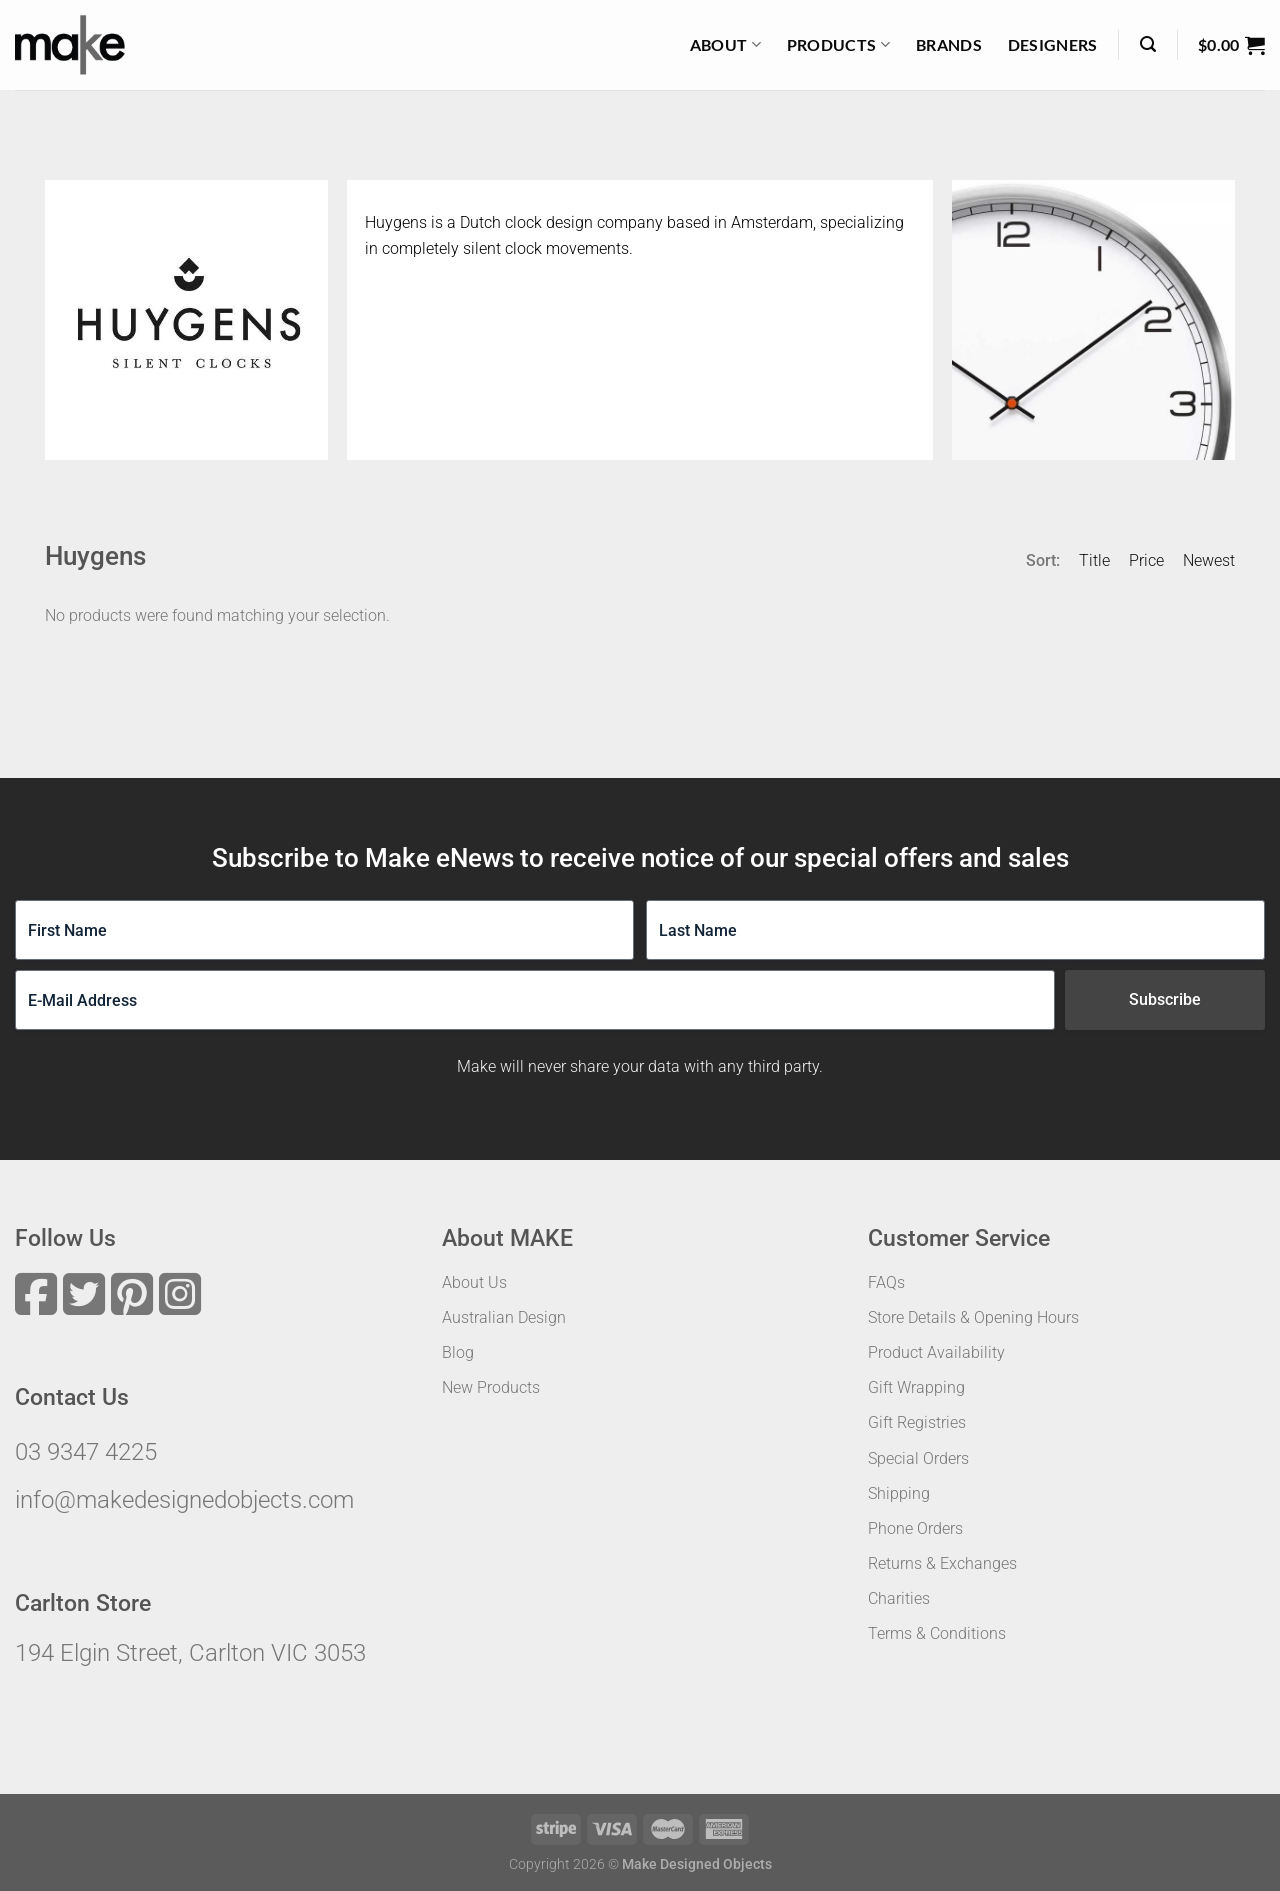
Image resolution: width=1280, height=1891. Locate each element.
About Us (474, 1282)
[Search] (1148, 44)
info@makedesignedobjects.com (184, 1500)
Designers (1053, 44)
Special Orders (918, 1458)
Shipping (899, 1493)
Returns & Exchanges (942, 1563)
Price (1146, 560)
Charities (899, 1598)
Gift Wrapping (916, 1387)
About (725, 45)
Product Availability (936, 1352)
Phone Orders (915, 1528)
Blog (458, 1352)
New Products (491, 1387)
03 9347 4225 (86, 1452)
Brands (949, 44)
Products (838, 45)
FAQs (886, 1282)
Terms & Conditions (937, 1633)
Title (1094, 560)
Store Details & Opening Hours (973, 1317)
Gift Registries (917, 1422)
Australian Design (504, 1317)
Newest (1209, 560)
